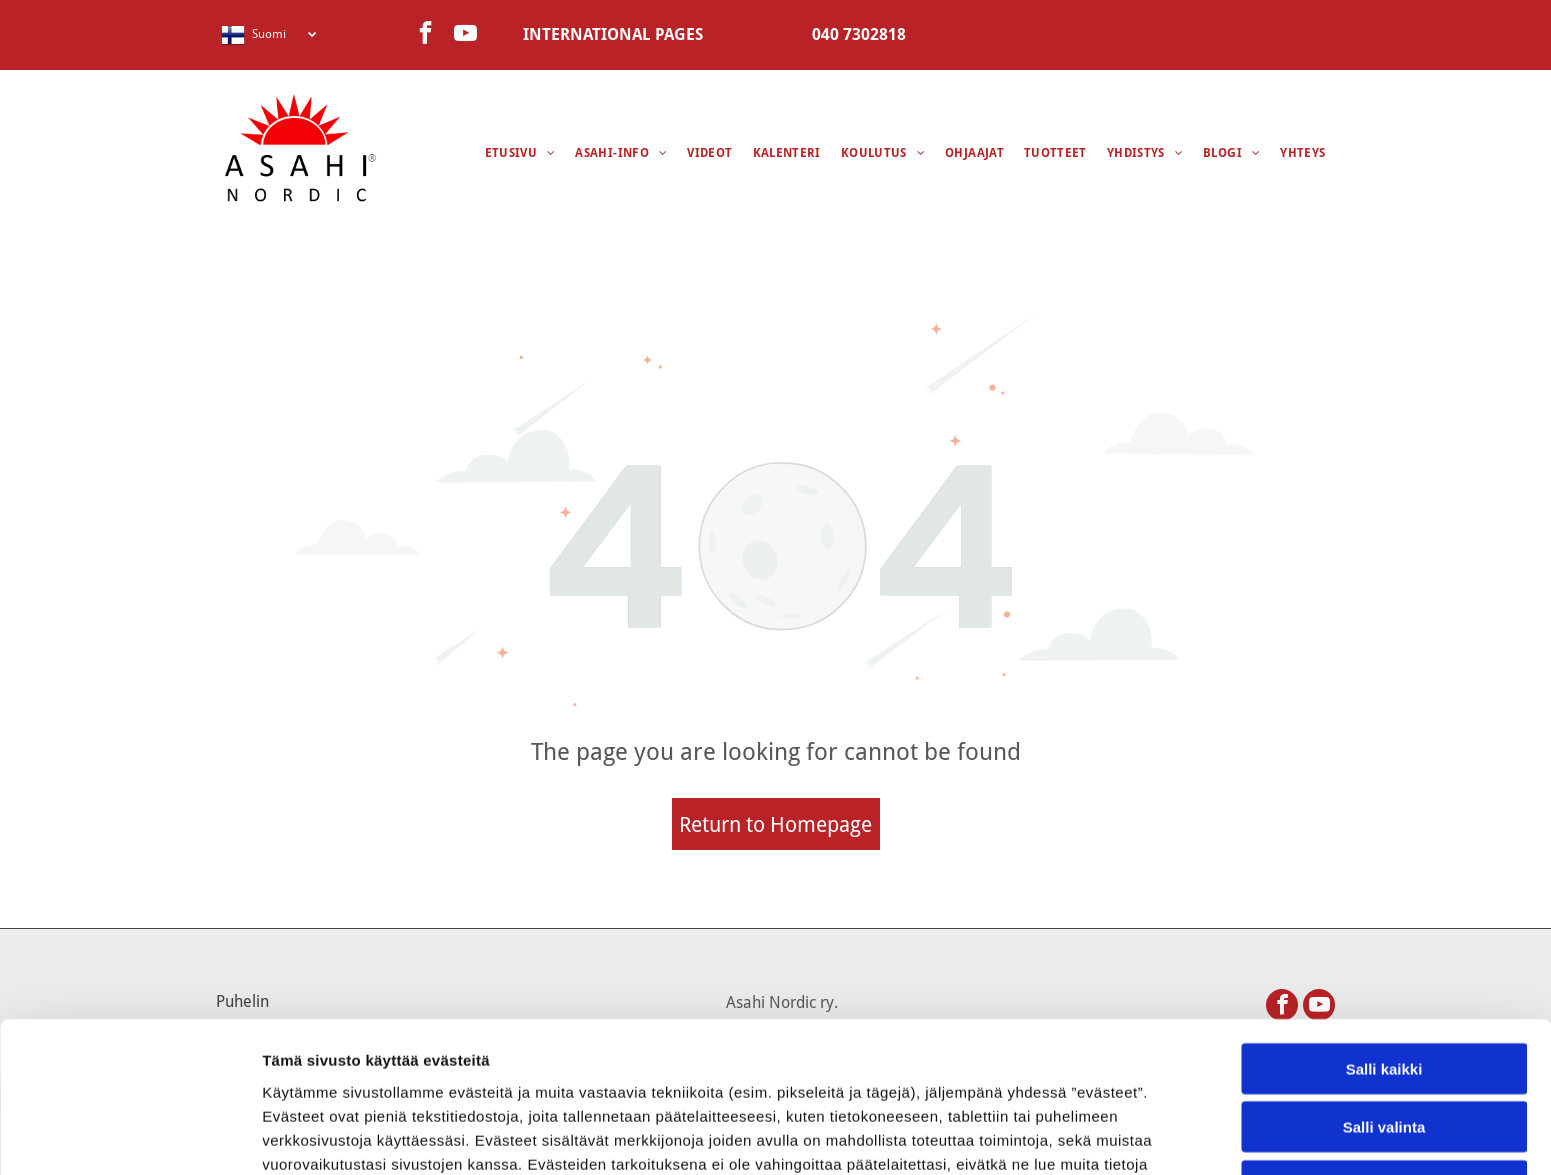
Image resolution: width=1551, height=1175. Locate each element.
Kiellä (1384, 1044)
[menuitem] (520, 153)
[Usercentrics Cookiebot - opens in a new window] (129, 1136)
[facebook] (425, 35)
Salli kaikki (1384, 927)
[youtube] (465, 35)
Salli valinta (1384, 986)
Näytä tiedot (1069, 1135)
